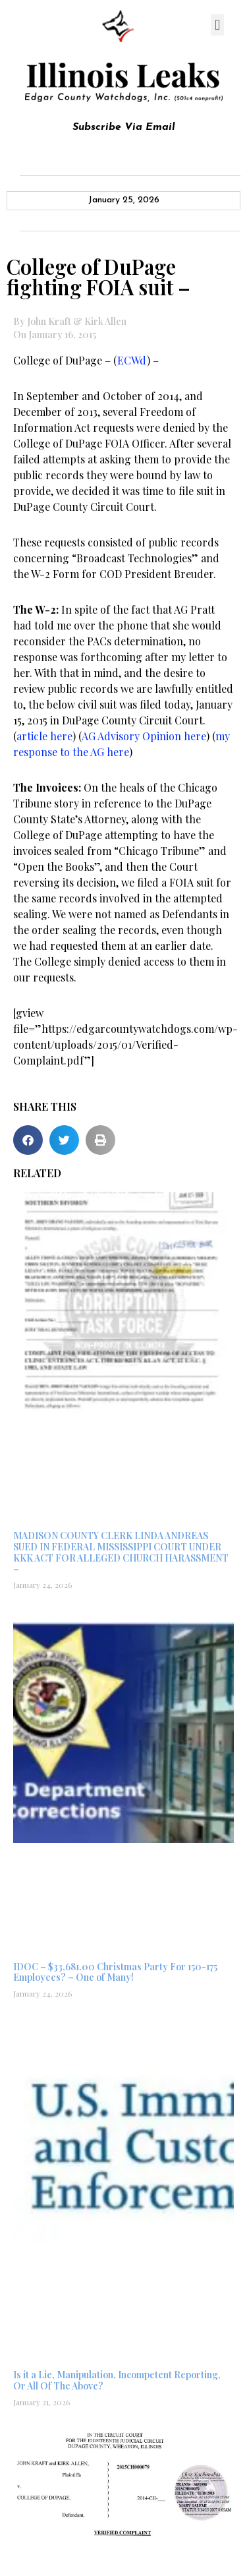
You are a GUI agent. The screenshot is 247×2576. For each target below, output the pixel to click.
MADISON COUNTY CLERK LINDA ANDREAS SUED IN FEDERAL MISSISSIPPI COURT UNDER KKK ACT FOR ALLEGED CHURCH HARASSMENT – (121, 1552)
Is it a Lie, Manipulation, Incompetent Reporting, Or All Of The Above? (117, 2380)
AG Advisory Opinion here (144, 736)
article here (44, 736)
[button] (217, 25)
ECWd (132, 360)
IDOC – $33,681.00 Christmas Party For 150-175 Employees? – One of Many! (115, 1972)
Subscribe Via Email (123, 127)
